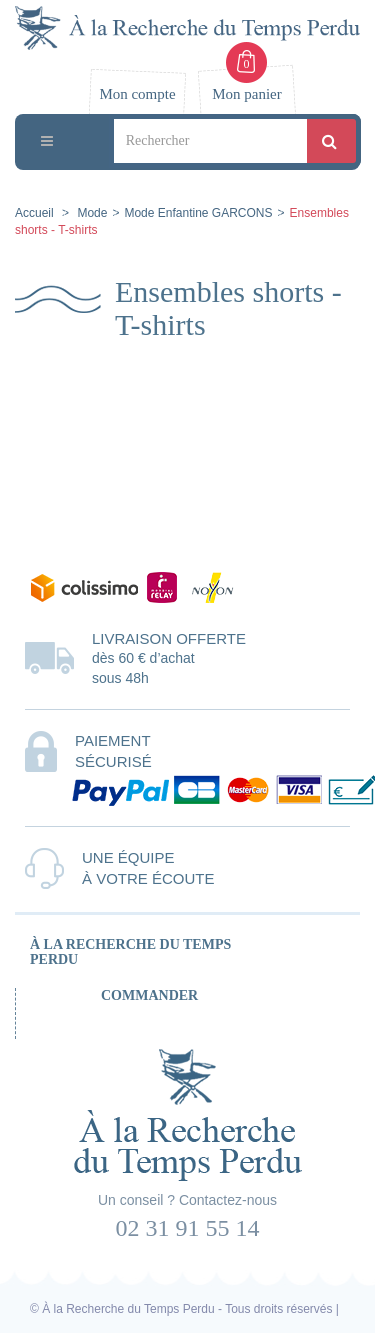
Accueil (34, 213)
